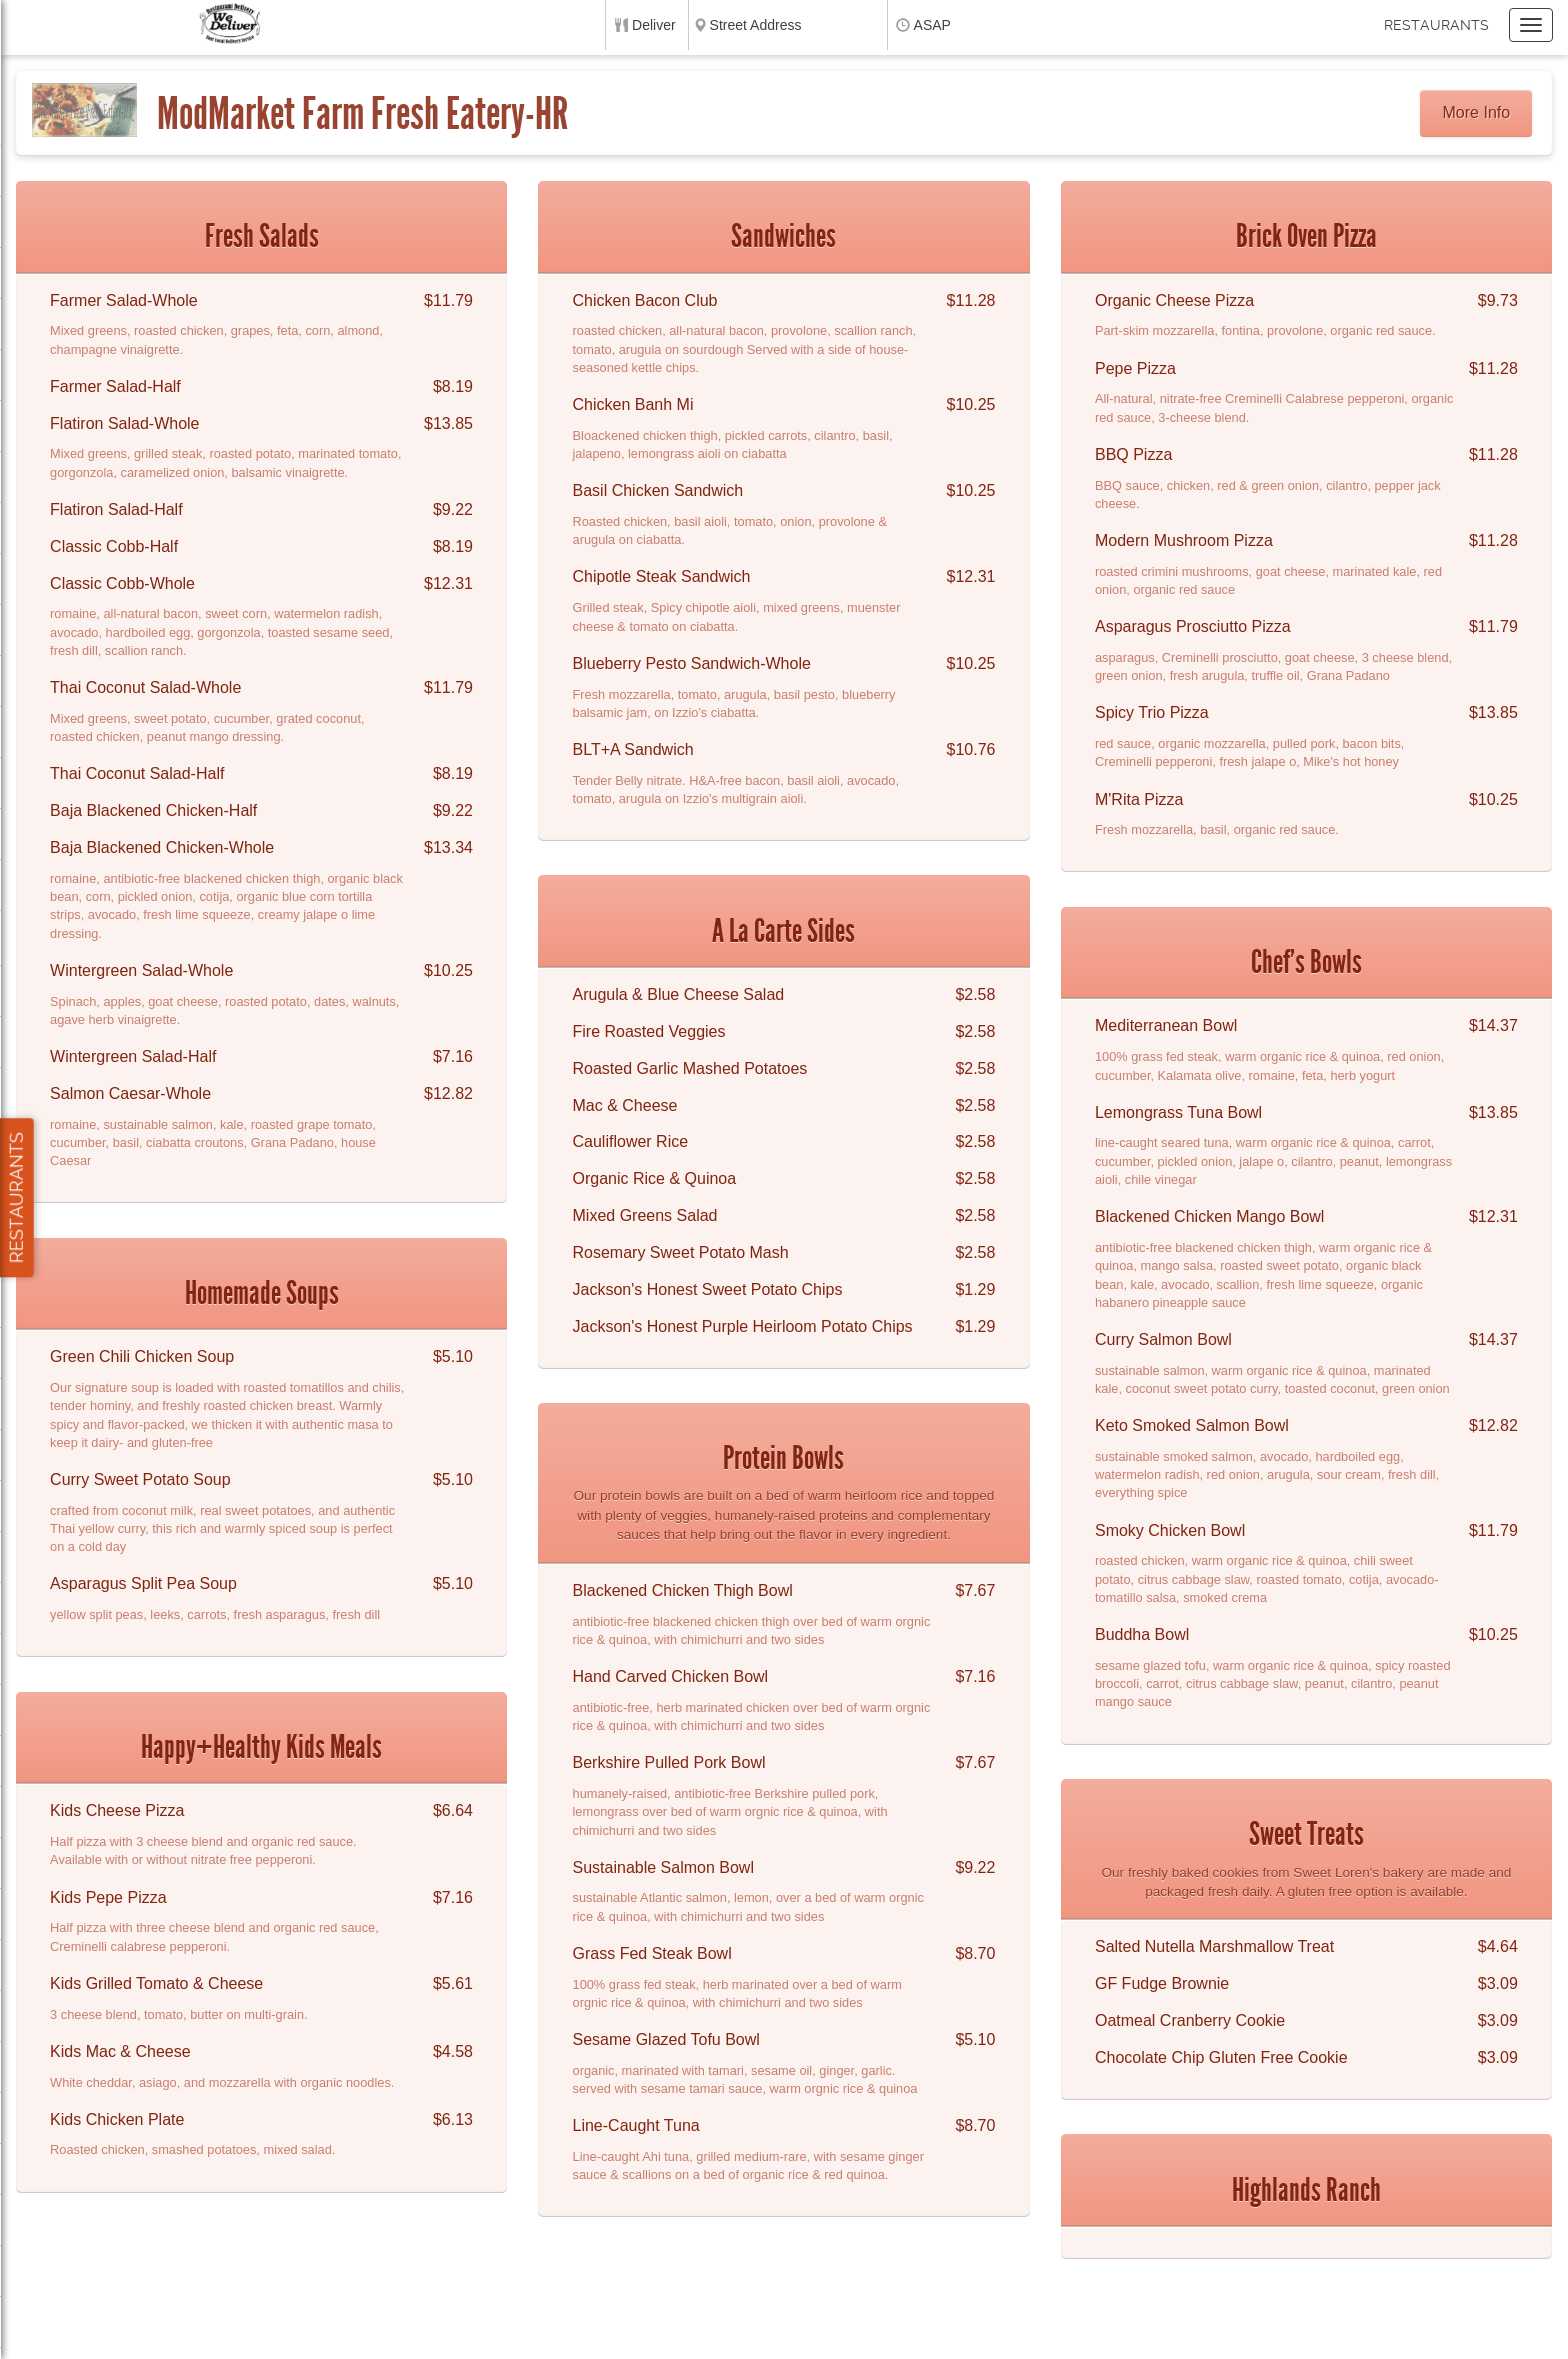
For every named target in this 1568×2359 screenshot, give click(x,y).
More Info (1477, 112)
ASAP (932, 25)
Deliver (654, 25)
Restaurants (1436, 25)
